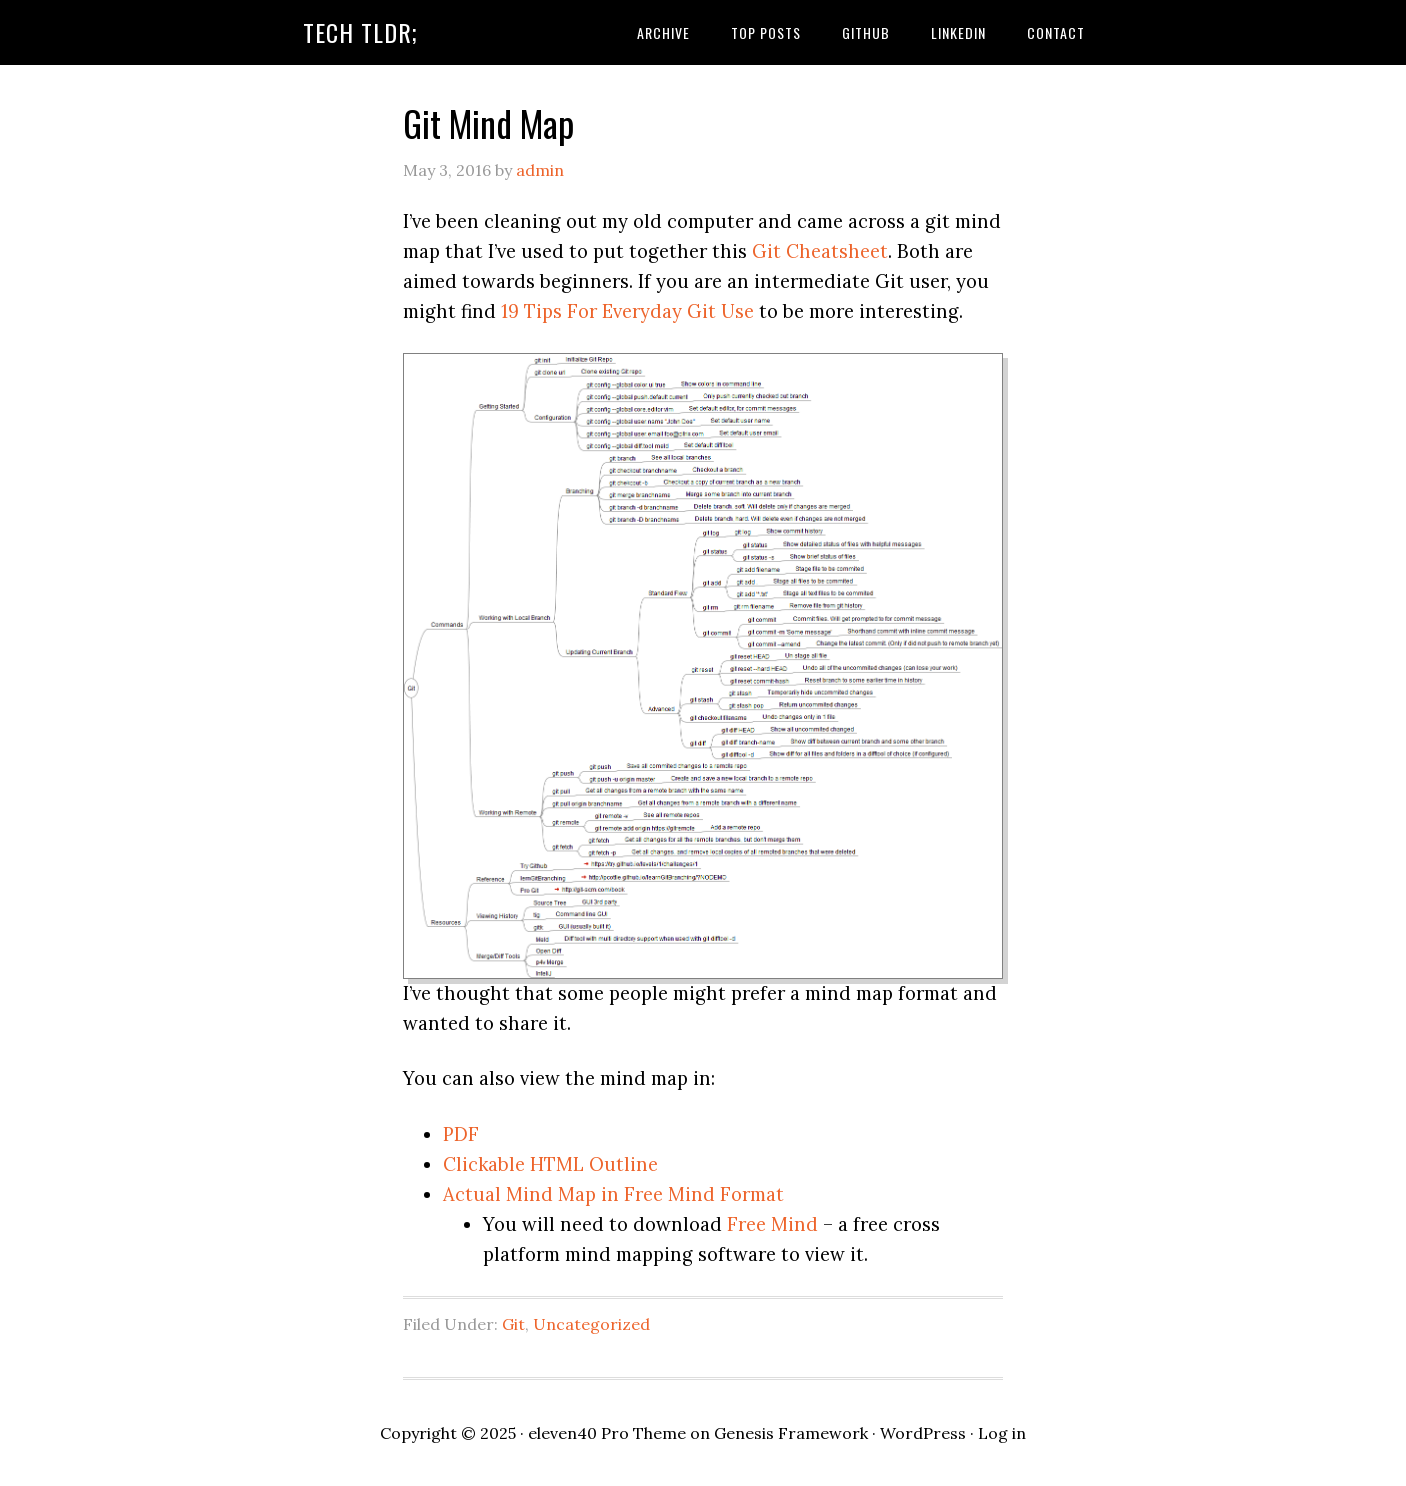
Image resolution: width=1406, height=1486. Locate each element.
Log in (1002, 1433)
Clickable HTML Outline (550, 1164)
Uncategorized (591, 1324)
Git (513, 1324)
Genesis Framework (791, 1433)
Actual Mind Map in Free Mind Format (613, 1194)
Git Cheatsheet (820, 251)
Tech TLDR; (360, 32)
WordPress (923, 1433)
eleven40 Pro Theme (607, 1433)
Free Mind (772, 1224)
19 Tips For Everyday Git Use (627, 311)
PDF (461, 1134)
